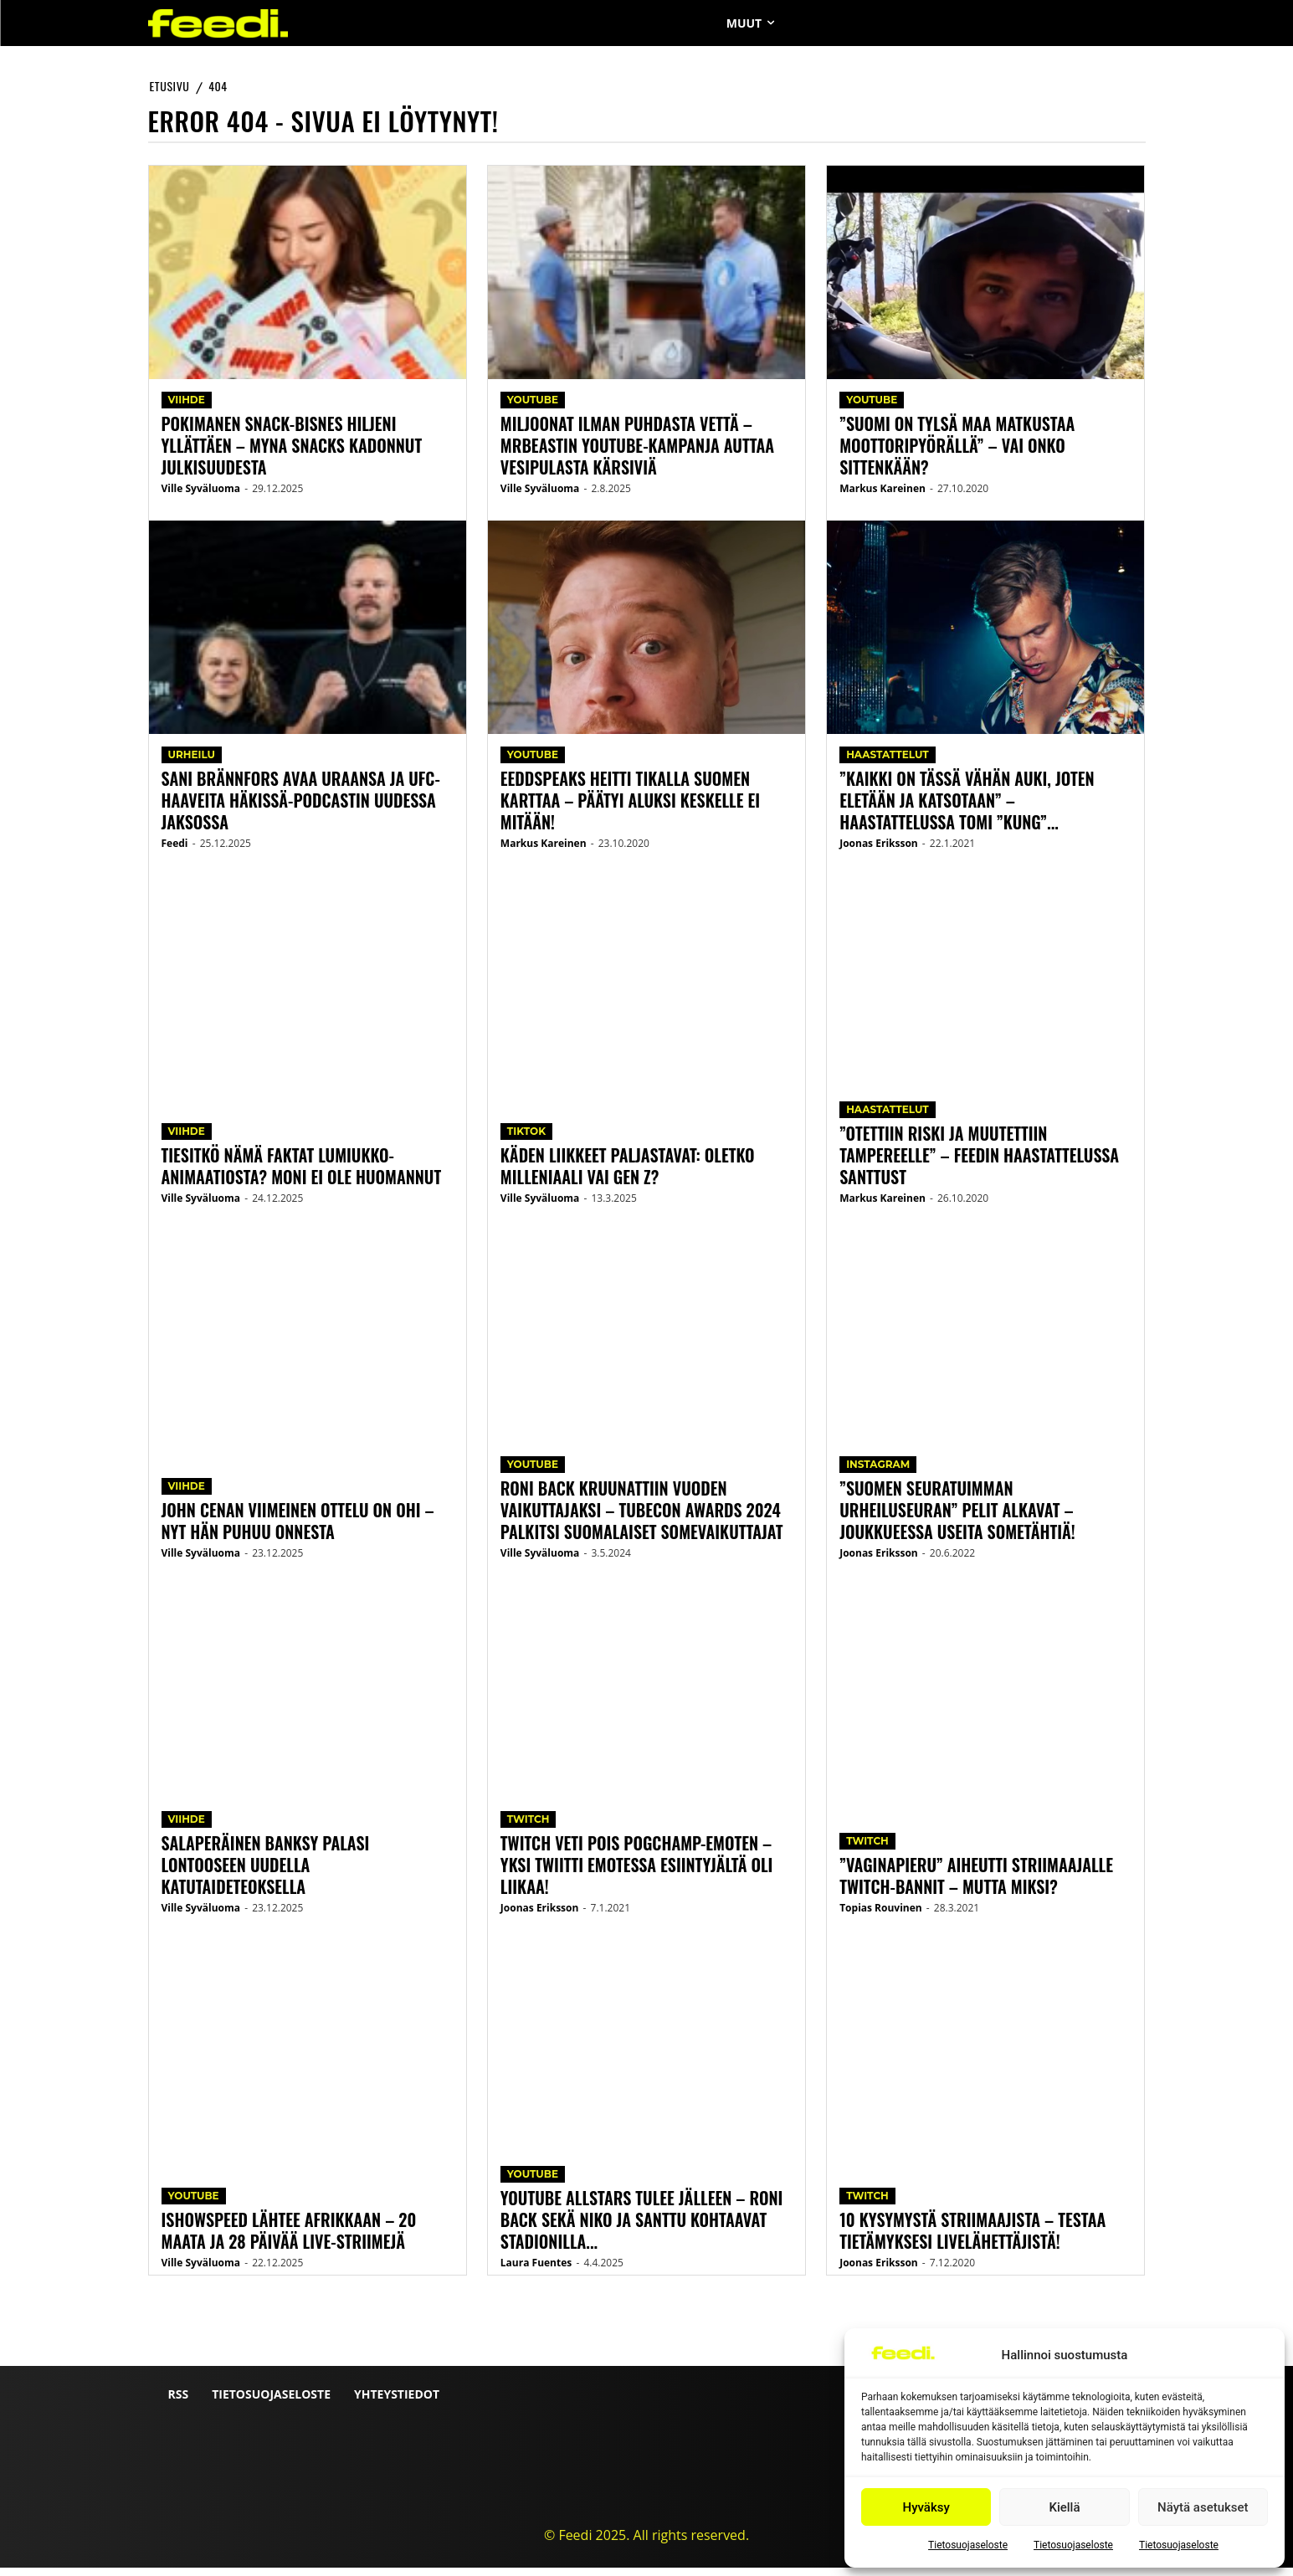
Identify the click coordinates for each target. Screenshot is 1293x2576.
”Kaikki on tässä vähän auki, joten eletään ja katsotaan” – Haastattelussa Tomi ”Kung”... (966, 808)
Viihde (186, 408)
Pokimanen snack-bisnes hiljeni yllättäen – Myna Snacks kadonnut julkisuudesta (292, 453)
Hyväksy (926, 2507)
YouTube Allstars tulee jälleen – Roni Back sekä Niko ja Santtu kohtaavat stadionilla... (641, 2228)
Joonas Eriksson (539, 1916)
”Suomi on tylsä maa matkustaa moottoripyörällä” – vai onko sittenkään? (957, 453)
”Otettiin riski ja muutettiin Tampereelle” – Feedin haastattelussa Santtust (979, 1163)
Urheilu (192, 763)
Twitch (528, 1827)
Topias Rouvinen (880, 1916)
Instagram (878, 1472)
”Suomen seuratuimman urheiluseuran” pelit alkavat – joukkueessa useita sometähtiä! (957, 1518)
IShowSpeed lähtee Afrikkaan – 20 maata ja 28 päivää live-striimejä (289, 2238)
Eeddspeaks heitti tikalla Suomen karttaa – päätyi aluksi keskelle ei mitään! (630, 808)
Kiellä (1064, 2507)
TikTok (526, 1139)
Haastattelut (887, 763)
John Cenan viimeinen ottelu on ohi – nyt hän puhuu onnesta (298, 1529)
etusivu (170, 86)
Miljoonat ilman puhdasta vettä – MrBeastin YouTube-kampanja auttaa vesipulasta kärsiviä (637, 453)
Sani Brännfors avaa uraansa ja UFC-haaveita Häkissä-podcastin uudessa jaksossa (301, 808)
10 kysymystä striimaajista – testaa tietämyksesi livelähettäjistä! (972, 2238)
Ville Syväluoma (201, 497)
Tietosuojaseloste (968, 2545)
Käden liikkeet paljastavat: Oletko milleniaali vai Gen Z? (627, 1174)
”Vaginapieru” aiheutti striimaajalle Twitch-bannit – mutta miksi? (976, 1883)
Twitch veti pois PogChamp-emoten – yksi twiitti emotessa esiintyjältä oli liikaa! (636, 1873)
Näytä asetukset (1203, 2507)
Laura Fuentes (536, 2271)
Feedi (175, 851)
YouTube (193, 2204)
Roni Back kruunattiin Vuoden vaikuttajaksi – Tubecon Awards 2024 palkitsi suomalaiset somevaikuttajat (641, 1518)
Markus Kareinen (543, 851)
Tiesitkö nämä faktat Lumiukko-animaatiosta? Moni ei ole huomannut (302, 1174)
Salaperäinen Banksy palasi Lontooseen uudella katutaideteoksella (266, 1873)
